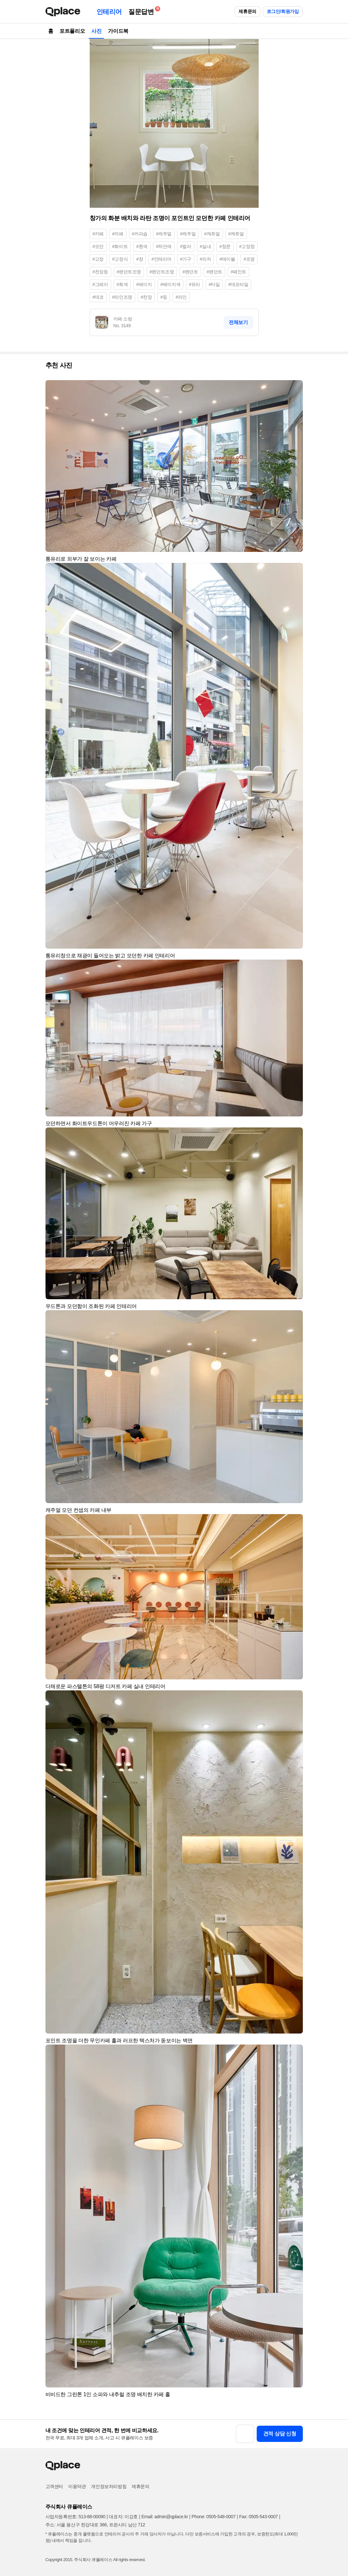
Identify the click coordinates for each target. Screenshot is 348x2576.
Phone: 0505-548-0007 (214, 2516)
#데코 (98, 297)
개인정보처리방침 (108, 2486)
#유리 (194, 284)
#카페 (98, 233)
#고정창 (247, 246)
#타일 (214, 284)
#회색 (122, 284)
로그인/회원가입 (283, 11)
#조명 (249, 259)
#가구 (185, 259)
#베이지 (144, 284)
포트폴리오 (72, 31)
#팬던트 (214, 271)
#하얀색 (164, 246)
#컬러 (185, 246)
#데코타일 (238, 284)
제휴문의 (247, 11)
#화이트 (120, 246)
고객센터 (54, 2486)
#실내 (205, 246)
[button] (295, 388)
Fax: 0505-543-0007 (258, 2516)
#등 (163, 297)
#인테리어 (161, 259)
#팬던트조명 (129, 271)
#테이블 (227, 259)
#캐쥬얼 (212, 233)
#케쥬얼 (236, 233)
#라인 (181, 297)
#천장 (146, 297)
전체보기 (238, 322)
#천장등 (100, 271)
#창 (139, 259)
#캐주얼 (164, 233)
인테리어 (109, 11)
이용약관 (77, 2486)
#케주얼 (188, 233)
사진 (96, 31)
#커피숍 (140, 233)
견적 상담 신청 (279, 2433)
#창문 (225, 246)
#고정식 (120, 259)
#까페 (117, 233)
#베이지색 (171, 284)
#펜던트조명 (161, 271)
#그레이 (100, 284)
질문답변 (142, 10)
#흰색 (142, 246)
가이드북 (118, 31)
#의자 (205, 259)
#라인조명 (122, 297)
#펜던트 (190, 271)
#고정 (98, 259)
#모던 (98, 246)
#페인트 (238, 271)
